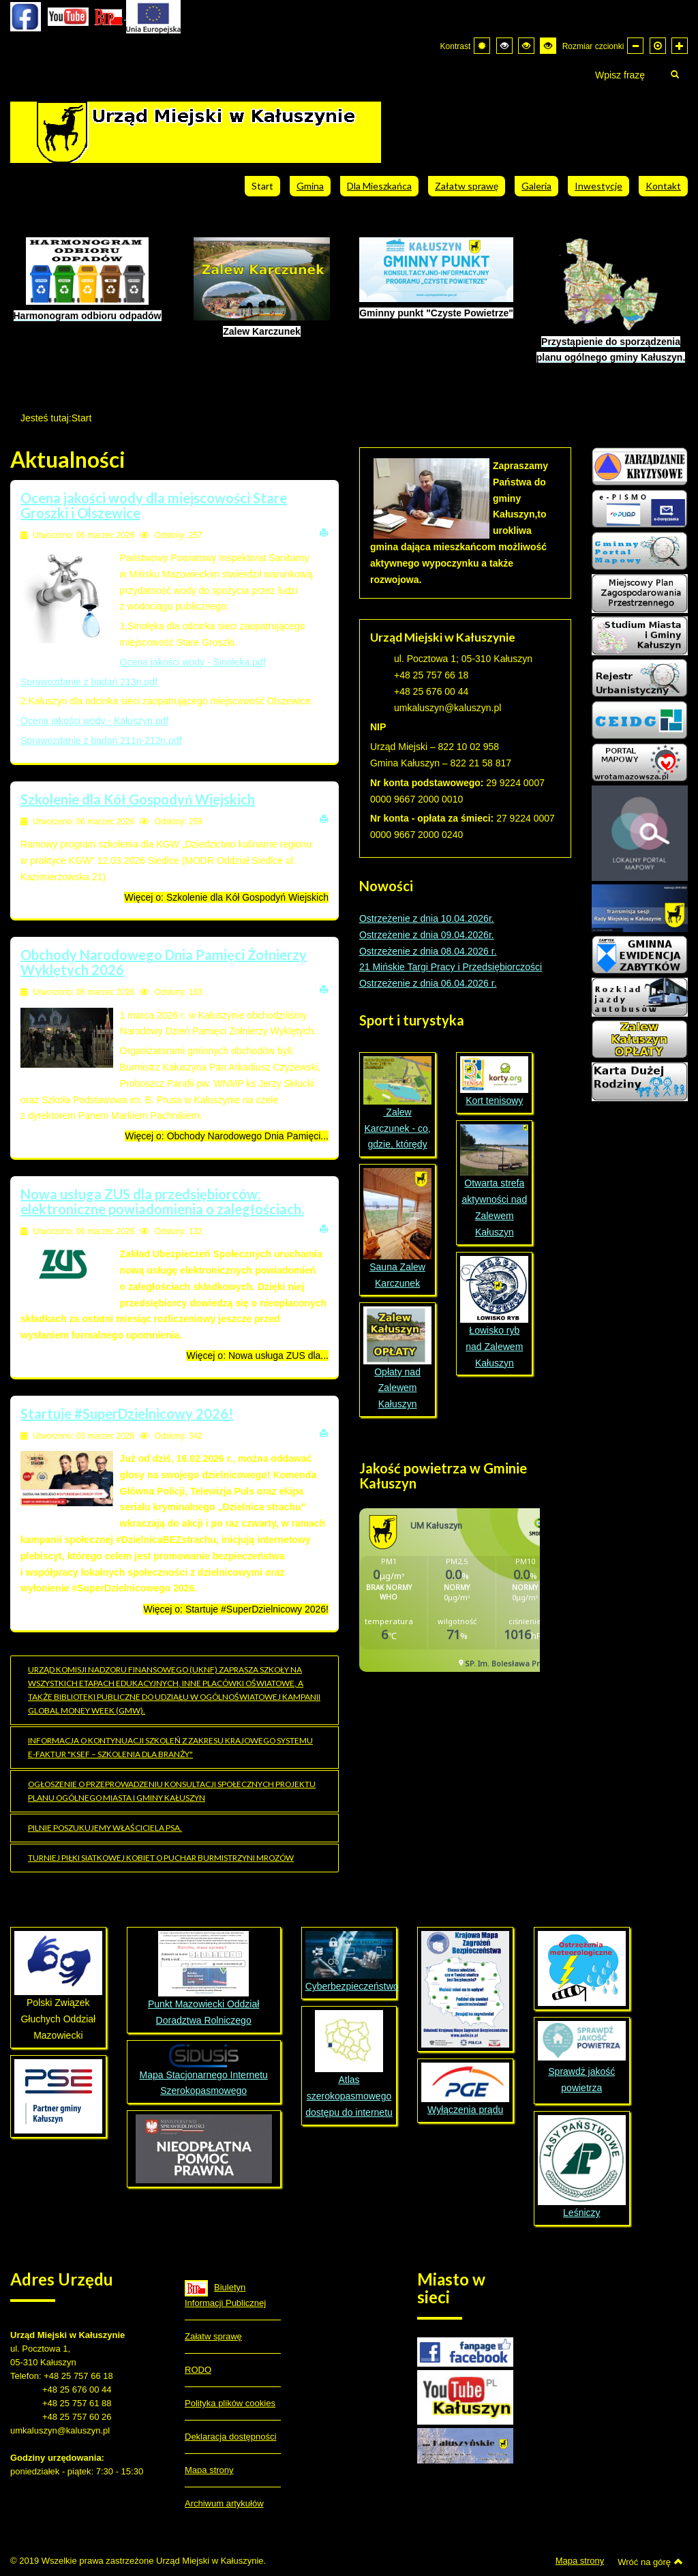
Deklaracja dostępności (230, 2436)
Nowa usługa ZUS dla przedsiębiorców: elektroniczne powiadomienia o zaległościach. (162, 1201)
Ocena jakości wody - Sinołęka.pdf (193, 662)
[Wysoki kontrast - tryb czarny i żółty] (526, 46)
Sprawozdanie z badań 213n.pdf (88, 681)
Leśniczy (582, 2166)
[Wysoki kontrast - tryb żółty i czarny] (548, 46)
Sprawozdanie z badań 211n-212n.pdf (101, 740)
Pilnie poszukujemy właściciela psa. (105, 1828)
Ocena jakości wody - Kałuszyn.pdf (94, 720)
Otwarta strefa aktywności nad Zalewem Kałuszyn (494, 1181)
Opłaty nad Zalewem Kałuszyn (397, 1357)
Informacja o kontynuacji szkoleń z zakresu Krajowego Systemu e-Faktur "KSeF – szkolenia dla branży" (170, 1747)
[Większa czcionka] (679, 46)
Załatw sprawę (213, 2336)
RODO (198, 2370)
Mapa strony (209, 2470)
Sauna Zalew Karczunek (397, 1228)
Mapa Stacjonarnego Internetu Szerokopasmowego (203, 2070)
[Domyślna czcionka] (658, 46)
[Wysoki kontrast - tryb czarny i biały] (504, 46)
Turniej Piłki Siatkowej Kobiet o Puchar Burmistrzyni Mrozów (161, 1858)
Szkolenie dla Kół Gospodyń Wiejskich (137, 799)
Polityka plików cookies (230, 2403)
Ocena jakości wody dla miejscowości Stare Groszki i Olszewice (153, 505)
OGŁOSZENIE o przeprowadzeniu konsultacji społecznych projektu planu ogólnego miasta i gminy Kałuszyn (172, 1791)
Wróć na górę (650, 2561)
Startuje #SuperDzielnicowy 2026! (126, 1413)
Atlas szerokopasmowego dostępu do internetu (349, 2064)
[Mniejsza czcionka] (635, 46)
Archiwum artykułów (224, 2503)
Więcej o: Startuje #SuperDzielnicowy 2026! (236, 1609)
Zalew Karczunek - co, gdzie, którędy (397, 1103)
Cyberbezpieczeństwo (352, 1986)
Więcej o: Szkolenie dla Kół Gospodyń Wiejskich (226, 897)
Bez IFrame (449, 1597)
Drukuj (324, 532)
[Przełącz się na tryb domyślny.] (482, 46)
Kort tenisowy (494, 1081)
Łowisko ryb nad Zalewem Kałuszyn (494, 1312)
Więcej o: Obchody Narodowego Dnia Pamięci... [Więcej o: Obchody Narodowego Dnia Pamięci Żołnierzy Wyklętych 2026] (227, 1135)
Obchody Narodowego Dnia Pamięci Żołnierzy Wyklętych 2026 (163, 962)
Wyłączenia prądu (465, 2089)
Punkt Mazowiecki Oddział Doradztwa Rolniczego (203, 1978)
